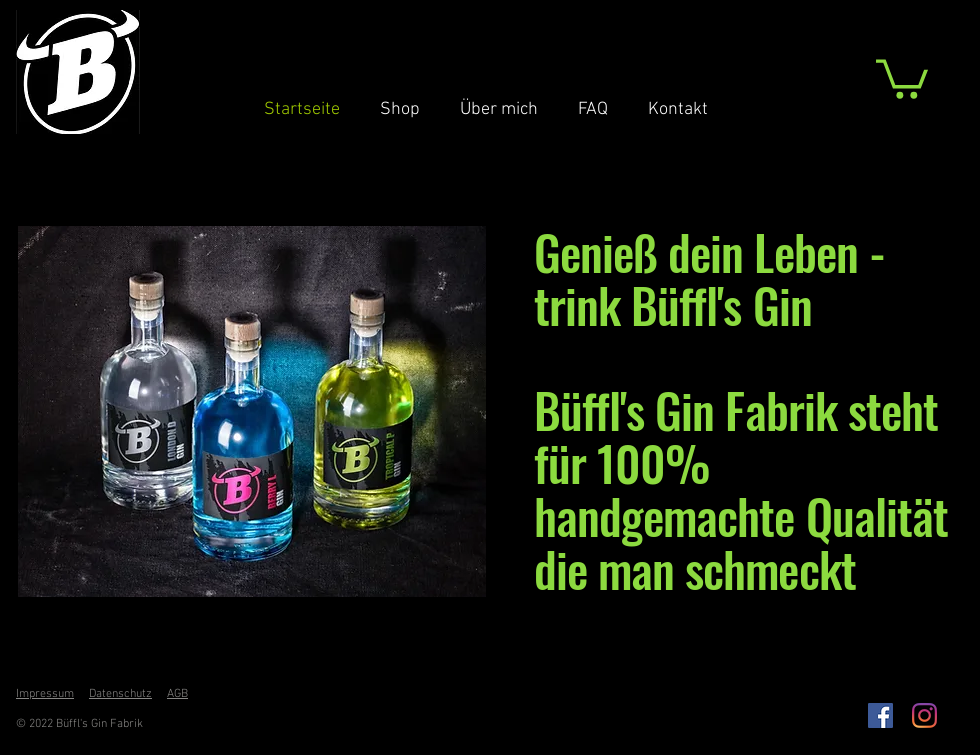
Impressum (45, 694)
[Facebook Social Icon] (880, 715)
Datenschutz (120, 694)
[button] (902, 77)
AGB (177, 694)
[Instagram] (924, 715)
